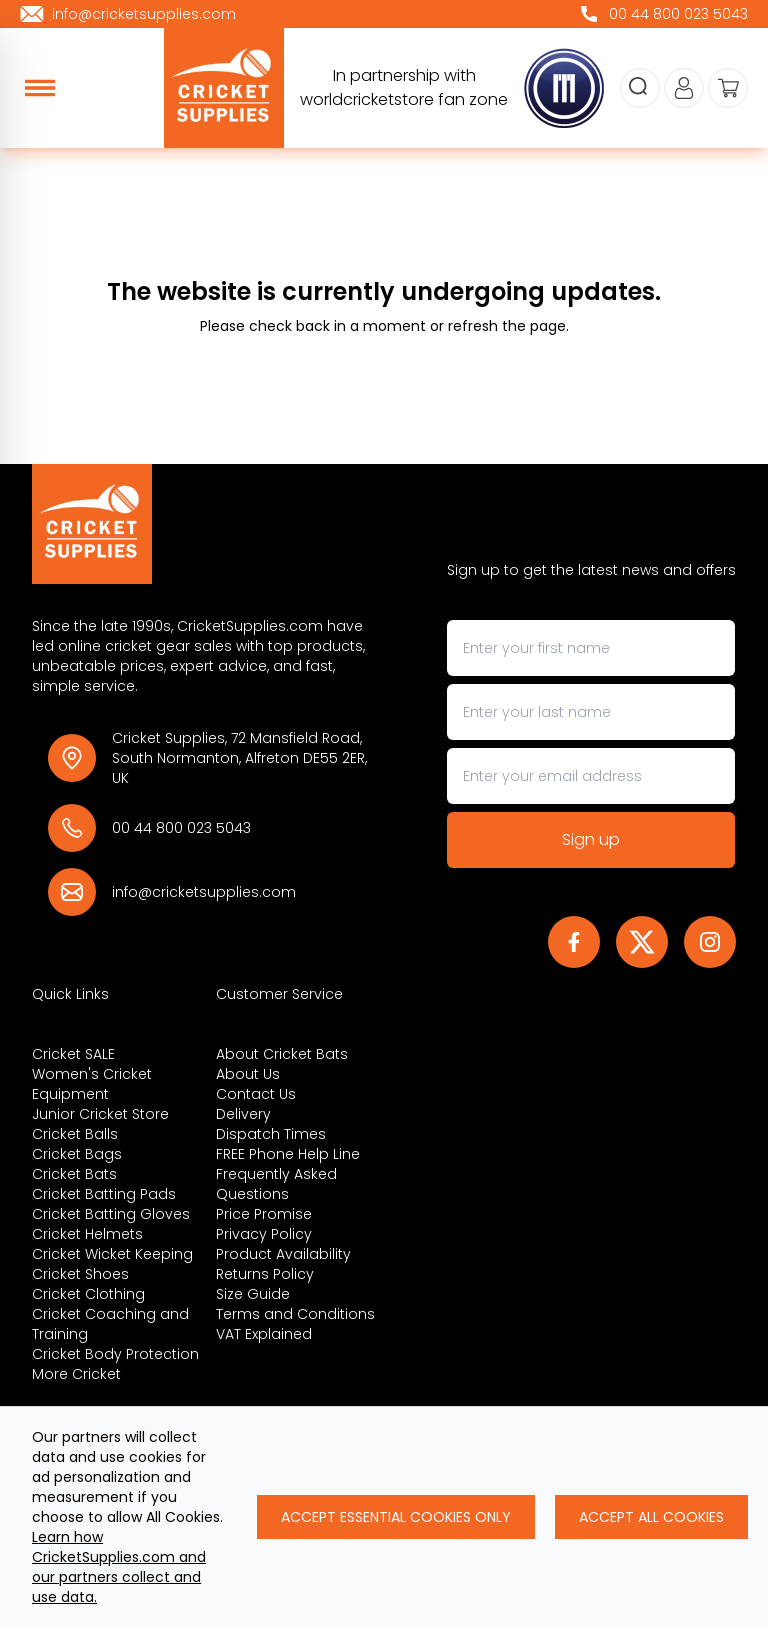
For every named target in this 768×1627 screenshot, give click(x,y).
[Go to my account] (684, 88)
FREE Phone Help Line (288, 1154)
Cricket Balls (75, 1134)
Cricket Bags (77, 1154)
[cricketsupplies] (224, 88)
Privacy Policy (264, 1234)
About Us (248, 1074)
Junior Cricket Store (100, 1114)
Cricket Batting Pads (104, 1194)
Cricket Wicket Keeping (112, 1254)
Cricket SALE (73, 1054)
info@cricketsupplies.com (204, 892)
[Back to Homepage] (208, 524)
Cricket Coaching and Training (110, 1324)
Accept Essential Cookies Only (396, 1517)
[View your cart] (728, 88)
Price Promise (264, 1214)
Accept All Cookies (651, 1517)
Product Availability (283, 1254)
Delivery (243, 1114)
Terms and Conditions (295, 1314)
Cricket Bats (74, 1174)
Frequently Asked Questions (276, 1184)
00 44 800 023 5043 (181, 828)
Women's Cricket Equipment (92, 1084)
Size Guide (253, 1294)
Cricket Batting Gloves (111, 1214)
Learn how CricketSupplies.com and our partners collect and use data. (119, 1567)
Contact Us (256, 1094)
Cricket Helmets (87, 1234)
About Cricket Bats (282, 1054)
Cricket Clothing (88, 1294)
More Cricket (76, 1374)
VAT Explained (264, 1334)
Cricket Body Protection (115, 1354)
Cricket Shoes (80, 1274)
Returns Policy (265, 1274)
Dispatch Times (271, 1134)
